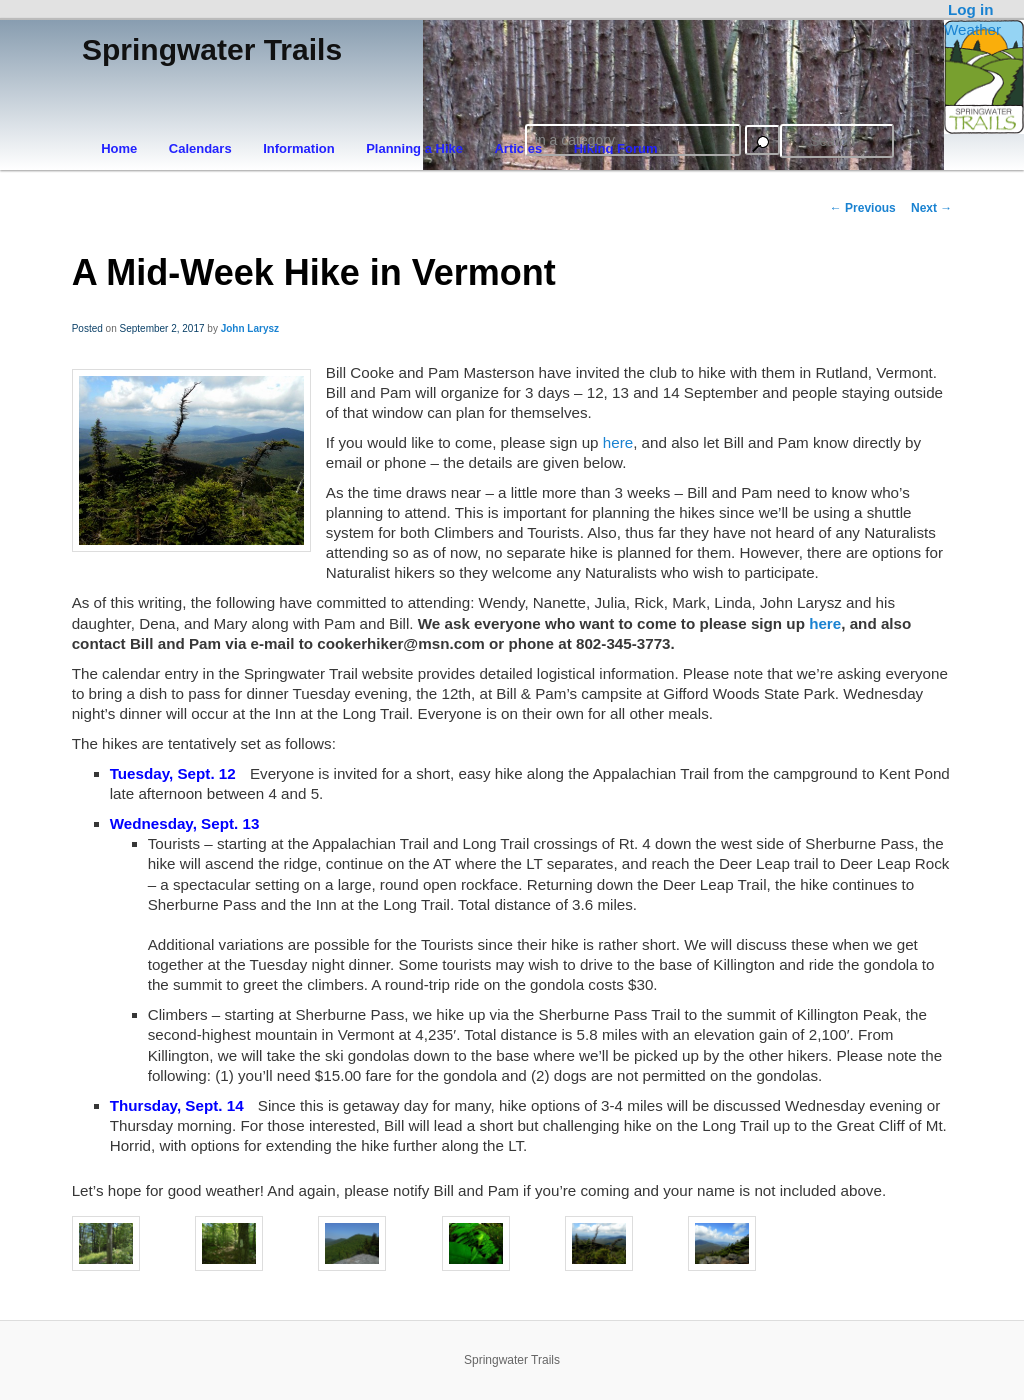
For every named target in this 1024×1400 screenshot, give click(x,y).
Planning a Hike (414, 148)
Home (119, 148)
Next (931, 208)
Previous (863, 208)
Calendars (200, 148)
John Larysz (250, 328)
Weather (972, 29)
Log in (971, 9)
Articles (518, 148)
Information (299, 148)
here (618, 442)
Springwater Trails (212, 49)
